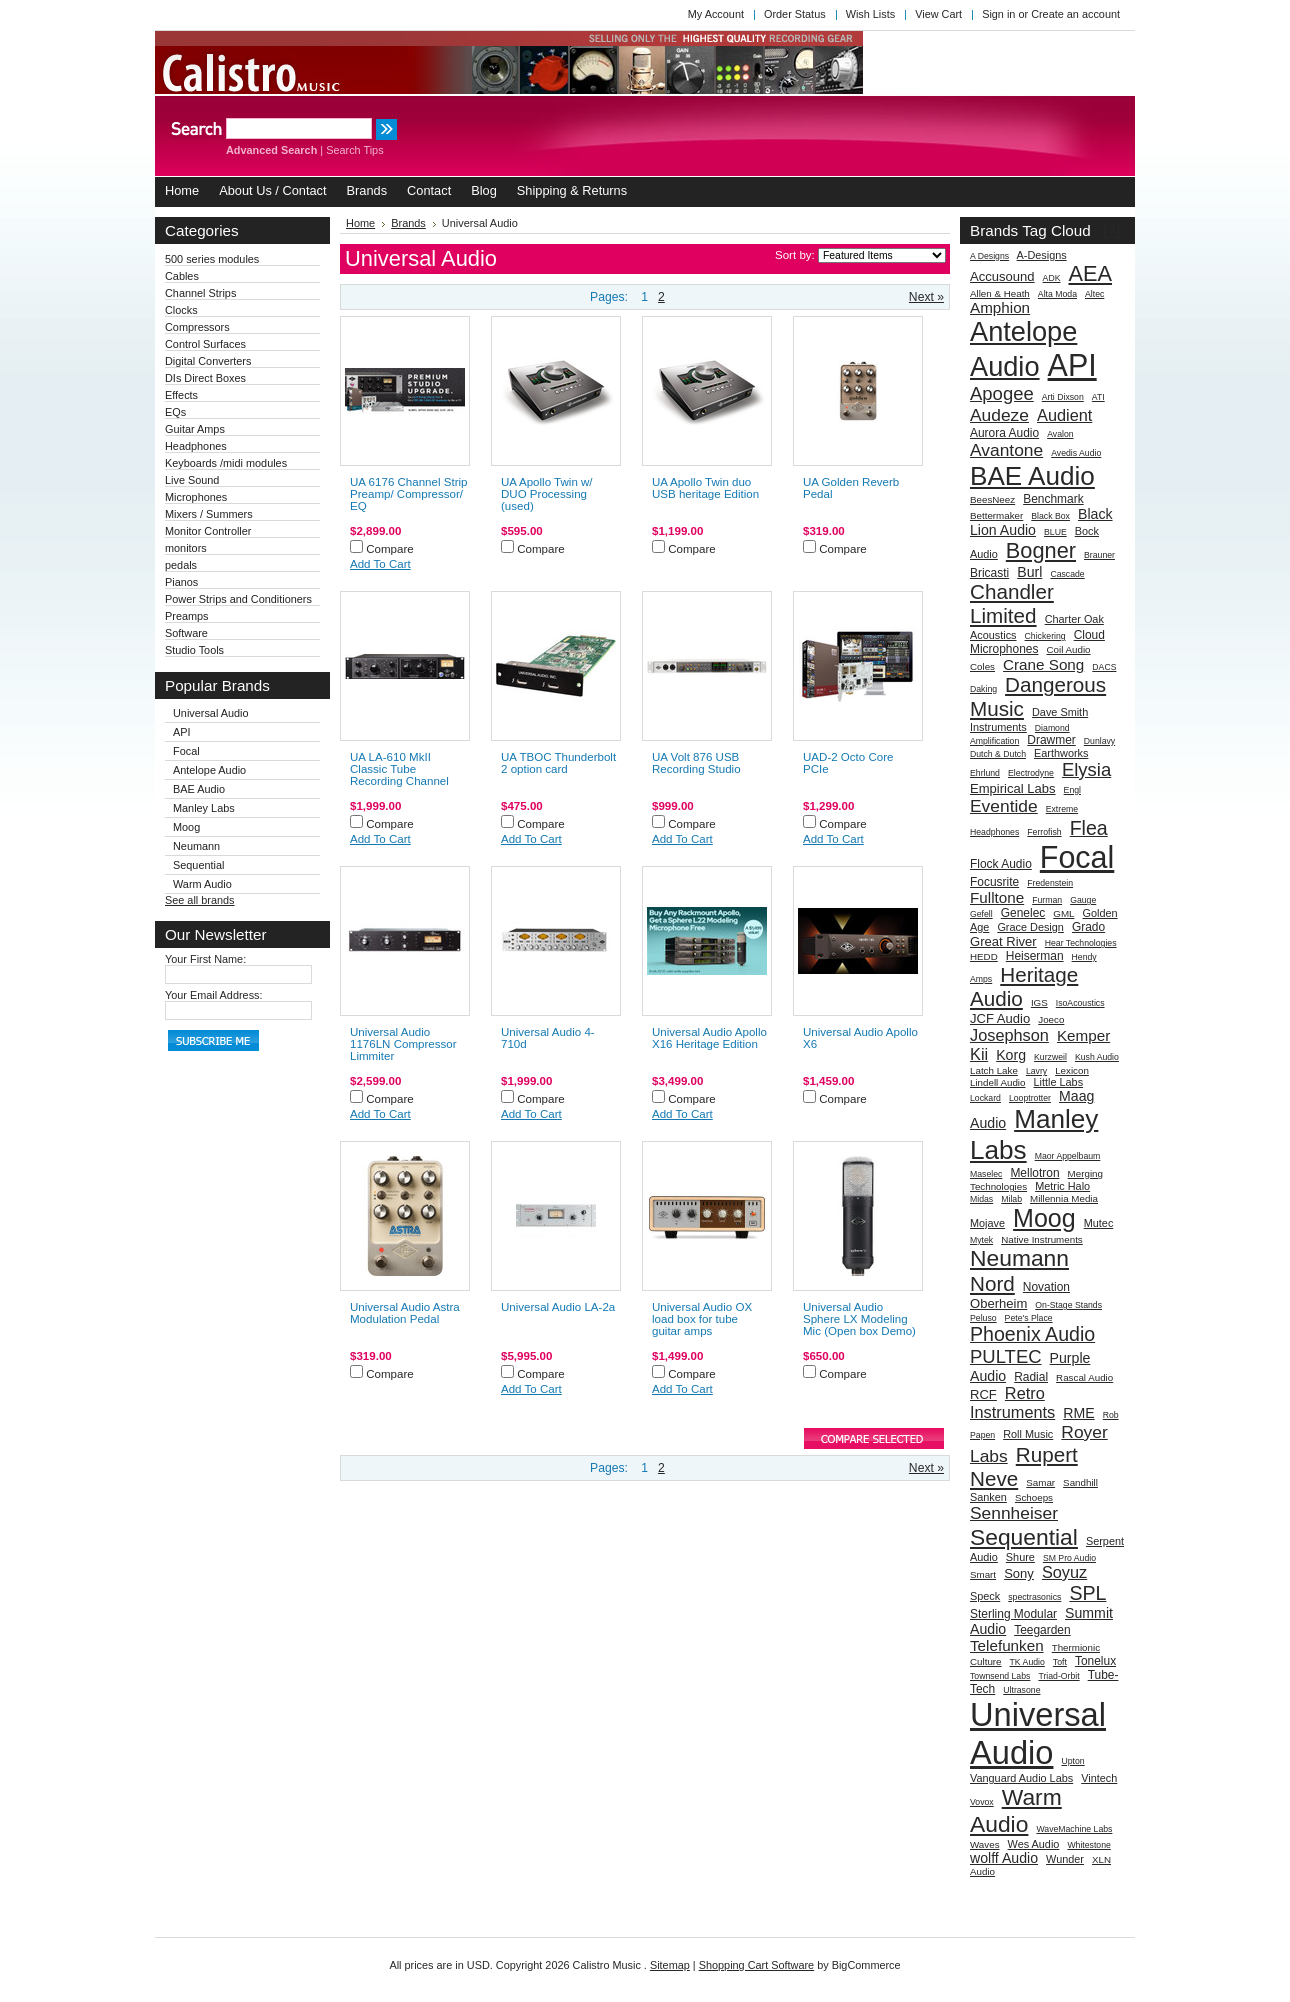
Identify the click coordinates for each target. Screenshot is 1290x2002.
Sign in (998, 14)
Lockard (985, 1098)
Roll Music (1028, 1434)
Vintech (1099, 1778)
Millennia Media (1064, 1198)
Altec (1094, 294)
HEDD (984, 956)
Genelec (1023, 913)
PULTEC (1006, 1356)
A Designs (989, 256)
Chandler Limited (1012, 603)
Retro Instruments (1012, 1402)
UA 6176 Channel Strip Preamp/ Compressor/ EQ (408, 494)
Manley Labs (204, 808)
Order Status (795, 14)
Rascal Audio (1084, 1377)
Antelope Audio (209, 770)
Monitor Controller (208, 531)
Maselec (986, 1174)
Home (360, 223)
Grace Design (1030, 927)
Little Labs (1059, 1082)
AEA (1091, 273)
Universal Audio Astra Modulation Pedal (405, 1313)
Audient (1064, 415)
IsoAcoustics (1080, 1003)
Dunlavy (1099, 741)
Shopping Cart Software (756, 1965)
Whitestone (1088, 1845)
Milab (1011, 1199)
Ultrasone (1021, 1690)
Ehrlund (985, 773)
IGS (1039, 1002)
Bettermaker (996, 515)
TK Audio (1027, 1662)
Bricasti (989, 573)
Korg (1011, 1055)
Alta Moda (1057, 294)
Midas (981, 1199)
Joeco (1051, 1019)
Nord (992, 1283)
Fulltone (997, 897)
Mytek (981, 1240)
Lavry (1036, 1071)
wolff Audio (1004, 1858)
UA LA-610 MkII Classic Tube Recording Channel (399, 769)
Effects (181, 395)
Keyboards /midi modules (226, 463)
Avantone (1006, 450)
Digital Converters (208, 361)
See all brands (200, 900)
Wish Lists (871, 14)
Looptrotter (1030, 1098)
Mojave (987, 1223)
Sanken (988, 1497)
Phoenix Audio (1032, 1334)
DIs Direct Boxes (205, 378)
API (182, 732)
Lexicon (1072, 1070)
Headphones (196, 446)
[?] (1111, 230)
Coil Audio (1068, 649)
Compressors (197, 327)
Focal (186, 751)
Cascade (1067, 574)
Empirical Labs (1013, 788)
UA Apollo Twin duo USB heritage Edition (705, 488)
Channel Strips (200, 293)
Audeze (999, 415)
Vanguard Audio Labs (1021, 1778)
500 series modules (212, 259)
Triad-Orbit (1058, 1676)
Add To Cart (380, 564)
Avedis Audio (1076, 453)
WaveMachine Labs (1074, 1829)
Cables (182, 276)
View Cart (938, 14)
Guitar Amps (195, 429)
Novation (1046, 1287)
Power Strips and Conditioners (238, 599)
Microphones (196, 497)
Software (186, 633)
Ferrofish (1044, 832)
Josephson (1009, 1035)
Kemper (1083, 1035)
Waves (985, 1844)
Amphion (1000, 307)
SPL (1087, 1593)
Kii (979, 1054)
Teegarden (1042, 1630)
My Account (716, 14)
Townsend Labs (1000, 1676)
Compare (390, 549)
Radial (1031, 1377)
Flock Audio (1001, 864)
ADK (1052, 278)
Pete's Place (1029, 1318)
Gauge (1083, 900)
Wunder (1065, 1859)
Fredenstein (1050, 883)
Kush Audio (1097, 1057)
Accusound (1002, 276)
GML (1063, 913)
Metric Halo (1062, 1186)
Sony (1019, 1573)
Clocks (181, 310)
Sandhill (1080, 1482)
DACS (1104, 667)
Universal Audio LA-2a (558, 1307)
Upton (1072, 1761)
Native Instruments (1042, 1239)
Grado (1088, 927)
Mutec (1099, 1223)
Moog (186, 827)
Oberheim (998, 1303)
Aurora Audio (1004, 433)
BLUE (1055, 532)
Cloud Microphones (1037, 642)
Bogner (1041, 550)
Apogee (1002, 393)
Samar (1040, 1482)
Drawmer (1051, 740)
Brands (408, 223)
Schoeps (1034, 1497)
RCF (983, 1394)
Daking (983, 689)
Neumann (196, 846)
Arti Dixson (1063, 397)
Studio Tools (194, 650)
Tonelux (1095, 1661)
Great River (1003, 941)
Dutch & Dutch (998, 754)
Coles (982, 666)
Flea (1089, 828)
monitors (186, 548)
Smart (983, 1574)
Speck (985, 1596)
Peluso (983, 1318)
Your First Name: (205, 959)
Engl (1072, 790)
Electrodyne (1031, 773)
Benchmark (1053, 499)
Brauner (1099, 555)
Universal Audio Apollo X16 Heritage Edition (709, 1038)
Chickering (1045, 636)
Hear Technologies (1081, 943)
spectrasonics (1034, 1597)
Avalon (1060, 434)
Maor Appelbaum (1068, 1156)
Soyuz (1064, 1572)
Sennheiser (1014, 1513)
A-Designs (1042, 255)
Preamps (187, 616)
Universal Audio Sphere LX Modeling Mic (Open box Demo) (859, 1319)
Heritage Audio (1024, 986)
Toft (1060, 1662)
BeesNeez (992, 499)
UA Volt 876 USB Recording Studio (696, 763)
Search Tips (354, 150)
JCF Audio (1000, 1018)
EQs (175, 412)
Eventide (1004, 806)
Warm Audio (202, 884)
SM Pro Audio (1069, 1558)
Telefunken (1007, 1645)
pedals (181, 565)
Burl (1029, 572)
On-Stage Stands (1068, 1305)
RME (1078, 1413)
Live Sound (192, 480)
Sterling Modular (1013, 1614)
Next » (926, 297)
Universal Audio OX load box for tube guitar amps (702, 1319)
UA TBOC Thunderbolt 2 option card (558, 763)
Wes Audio (1034, 1844)
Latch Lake (994, 1070)
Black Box (1050, 516)
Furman (1047, 900)
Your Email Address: (214, 995)
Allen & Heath (1000, 293)
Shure (1020, 1557)
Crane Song (1043, 664)
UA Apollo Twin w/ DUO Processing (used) (547, 494)
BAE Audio (199, 789)
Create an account (1075, 14)
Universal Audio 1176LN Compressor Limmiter (403, 1044)
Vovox (982, 1802)
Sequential (198, 865)
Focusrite (994, 882)
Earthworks (1061, 753)
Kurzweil (1050, 1057)
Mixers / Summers (209, 514)
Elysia (1086, 769)
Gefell (981, 914)
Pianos (181, 582)
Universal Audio (211, 713)
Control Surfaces (205, 344)
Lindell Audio (997, 1082)
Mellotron (1034, 1173)
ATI (1098, 397)
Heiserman (1035, 956)
